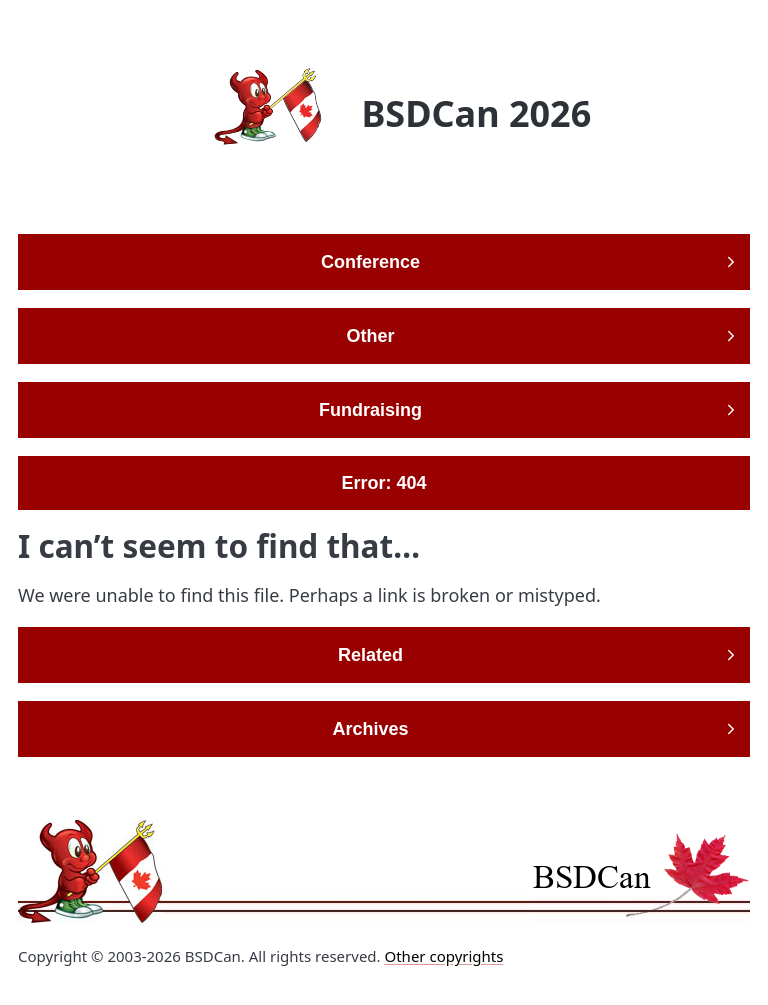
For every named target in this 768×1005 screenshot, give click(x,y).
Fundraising (370, 410)
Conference (370, 262)
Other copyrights (443, 956)
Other (370, 336)
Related (370, 655)
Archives (370, 729)
